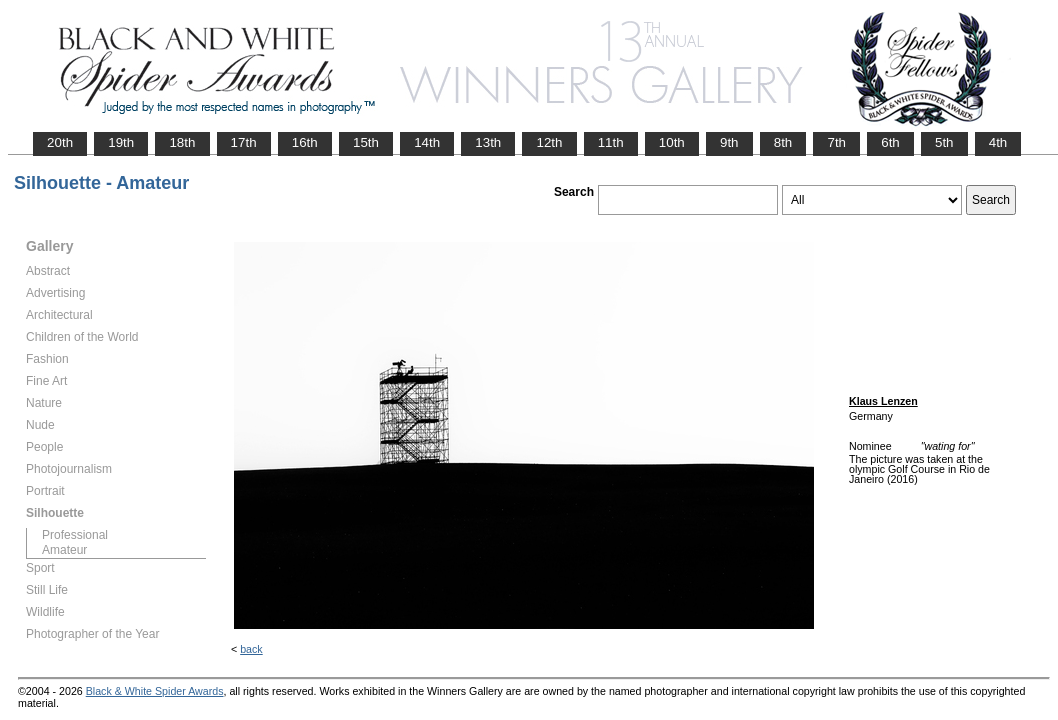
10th (672, 142)
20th (60, 142)
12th (549, 142)
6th (890, 142)
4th (998, 142)
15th (366, 142)
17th (244, 142)
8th (783, 142)
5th (944, 142)
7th (836, 142)
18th (182, 142)
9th (729, 142)
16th (305, 142)
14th (427, 142)
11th (611, 142)
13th (488, 142)
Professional (75, 535)
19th (121, 142)
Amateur (64, 550)
